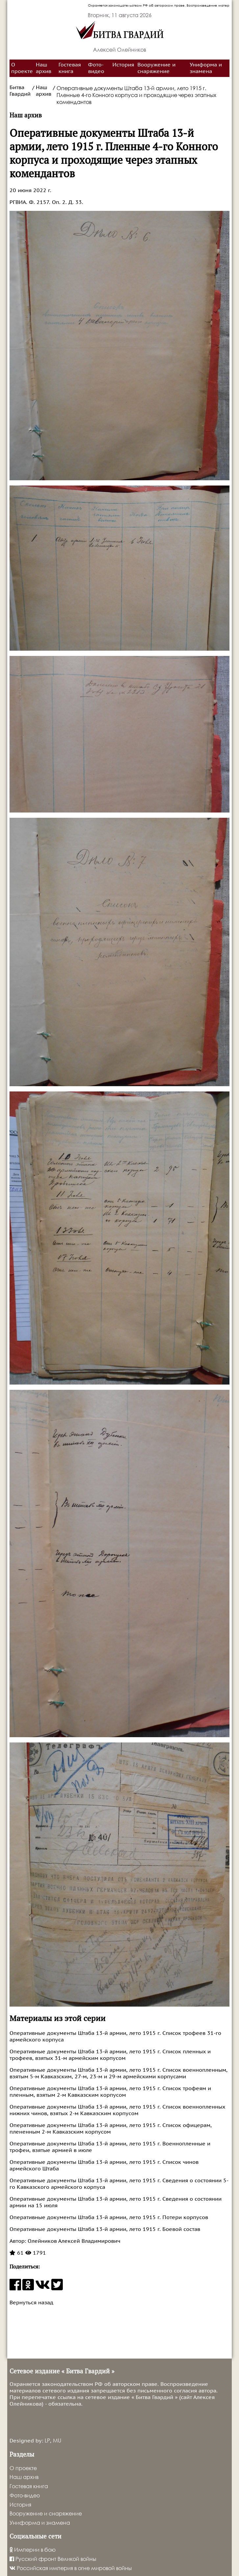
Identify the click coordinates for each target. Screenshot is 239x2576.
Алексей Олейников (119, 49)
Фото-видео (96, 68)
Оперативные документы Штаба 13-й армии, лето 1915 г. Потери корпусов (109, 2217)
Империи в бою (33, 2549)
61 (17, 2253)
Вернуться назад (31, 2303)
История (123, 65)
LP (47, 2440)
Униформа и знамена (206, 68)
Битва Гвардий (20, 91)
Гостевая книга (70, 68)
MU (57, 2440)
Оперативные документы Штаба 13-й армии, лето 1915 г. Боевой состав (105, 2229)
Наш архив (43, 68)
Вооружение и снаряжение (156, 68)
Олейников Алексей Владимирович (73, 2241)
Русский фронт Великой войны (53, 2558)
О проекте (22, 68)
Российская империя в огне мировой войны (71, 2567)
